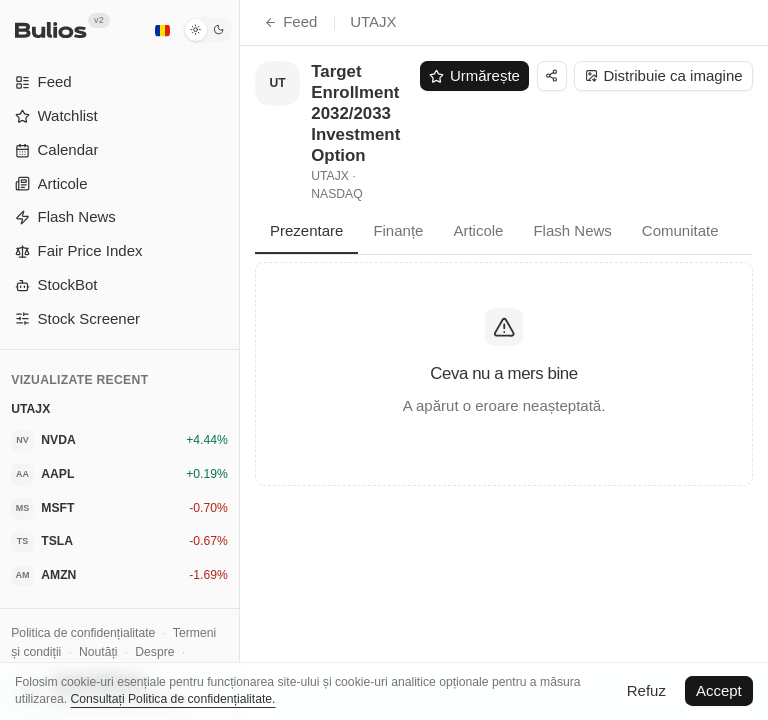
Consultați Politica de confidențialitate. (172, 699)
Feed (290, 21)
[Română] (162, 30)
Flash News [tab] (572, 230)
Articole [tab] (478, 230)
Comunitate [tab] (680, 230)
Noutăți (98, 652)
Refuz (646, 690)
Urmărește (474, 75)
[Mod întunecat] (207, 30)
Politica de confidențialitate (83, 633)
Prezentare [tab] (306, 230)
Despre (154, 652)
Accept (719, 690)
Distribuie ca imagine (664, 75)
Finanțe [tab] (398, 230)
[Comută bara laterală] (239, 360)
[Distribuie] (552, 76)
